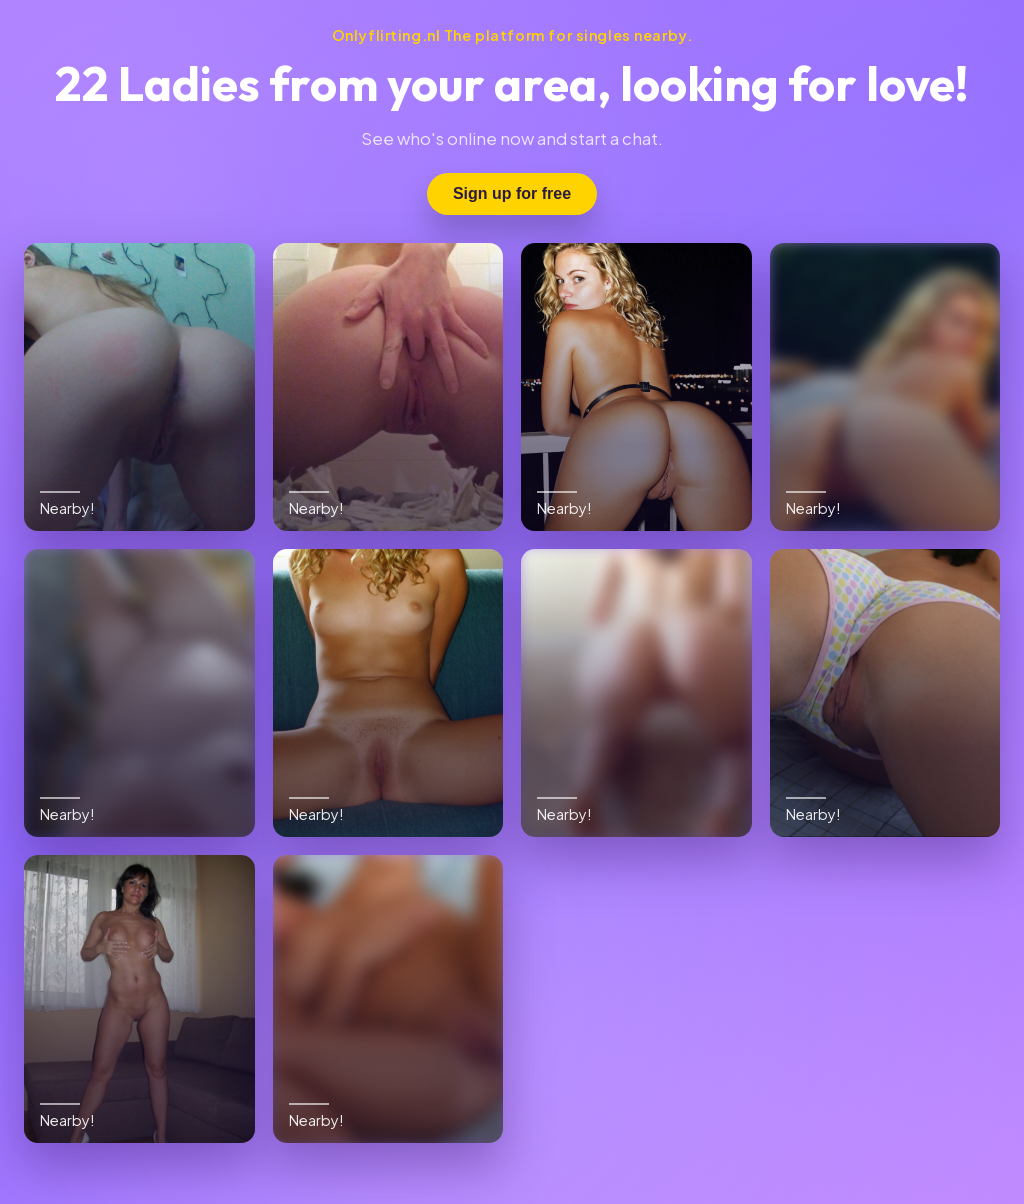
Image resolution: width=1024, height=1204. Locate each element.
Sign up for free (512, 193)
